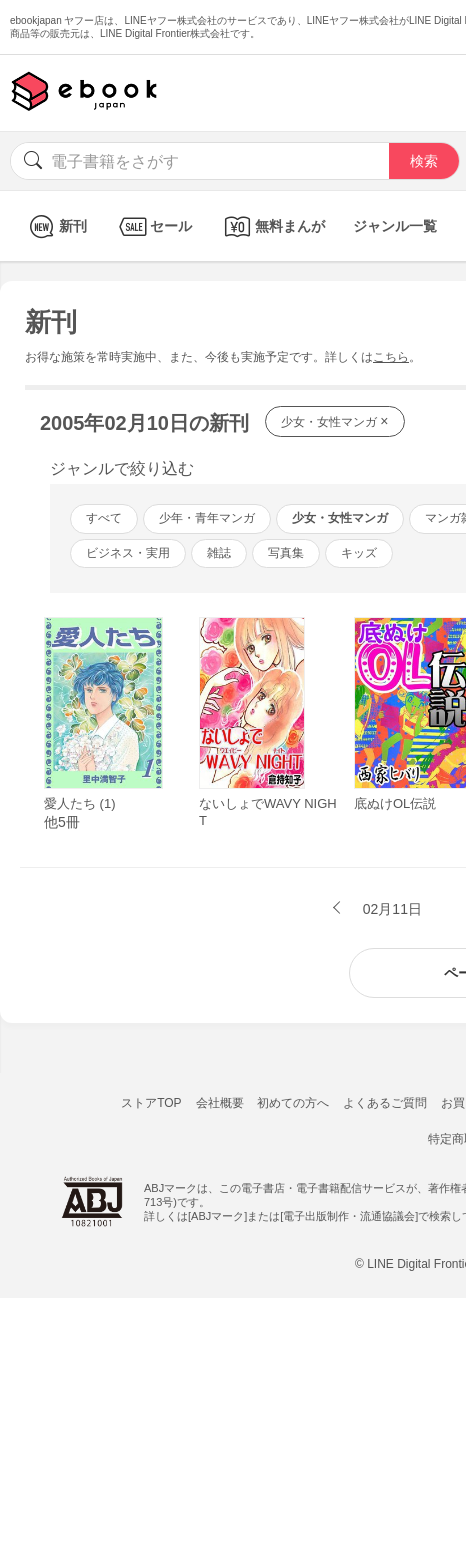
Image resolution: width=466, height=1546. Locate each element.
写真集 (286, 553)
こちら (391, 357)
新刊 (55, 226)
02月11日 (390, 909)
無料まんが (272, 226)
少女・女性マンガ (335, 421)
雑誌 (219, 553)
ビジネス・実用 (128, 553)
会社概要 (220, 1103)
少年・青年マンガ (207, 518)
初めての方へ (293, 1103)
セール (153, 226)
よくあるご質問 (385, 1103)
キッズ (359, 553)
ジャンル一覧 (395, 226)
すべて (104, 518)
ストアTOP (151, 1103)
